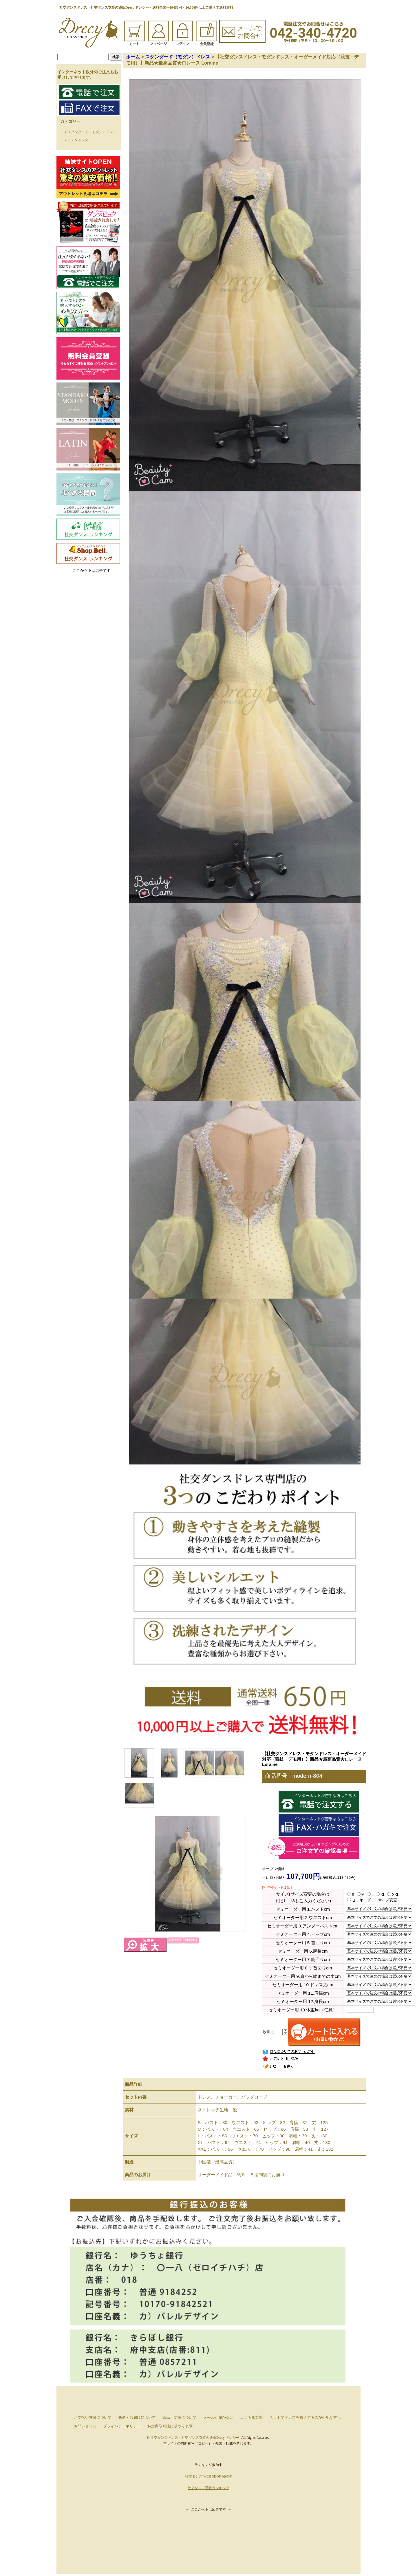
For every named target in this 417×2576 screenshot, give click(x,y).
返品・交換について (179, 2418)
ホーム (133, 56)
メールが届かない (218, 2418)
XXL (393, 1894)
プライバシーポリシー (122, 2426)
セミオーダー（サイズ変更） (374, 1900)
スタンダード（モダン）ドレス (91, 132)
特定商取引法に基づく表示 (170, 2426)
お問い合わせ (85, 2426)
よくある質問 (251, 2418)
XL (380, 1894)
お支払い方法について (92, 2418)
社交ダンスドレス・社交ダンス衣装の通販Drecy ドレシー (194, 2438)
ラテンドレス (77, 140)
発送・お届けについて (137, 2418)
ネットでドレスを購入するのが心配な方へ (305, 2418)
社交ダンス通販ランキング (208, 2488)
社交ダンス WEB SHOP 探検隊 (208, 2476)
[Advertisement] (88, 621)
